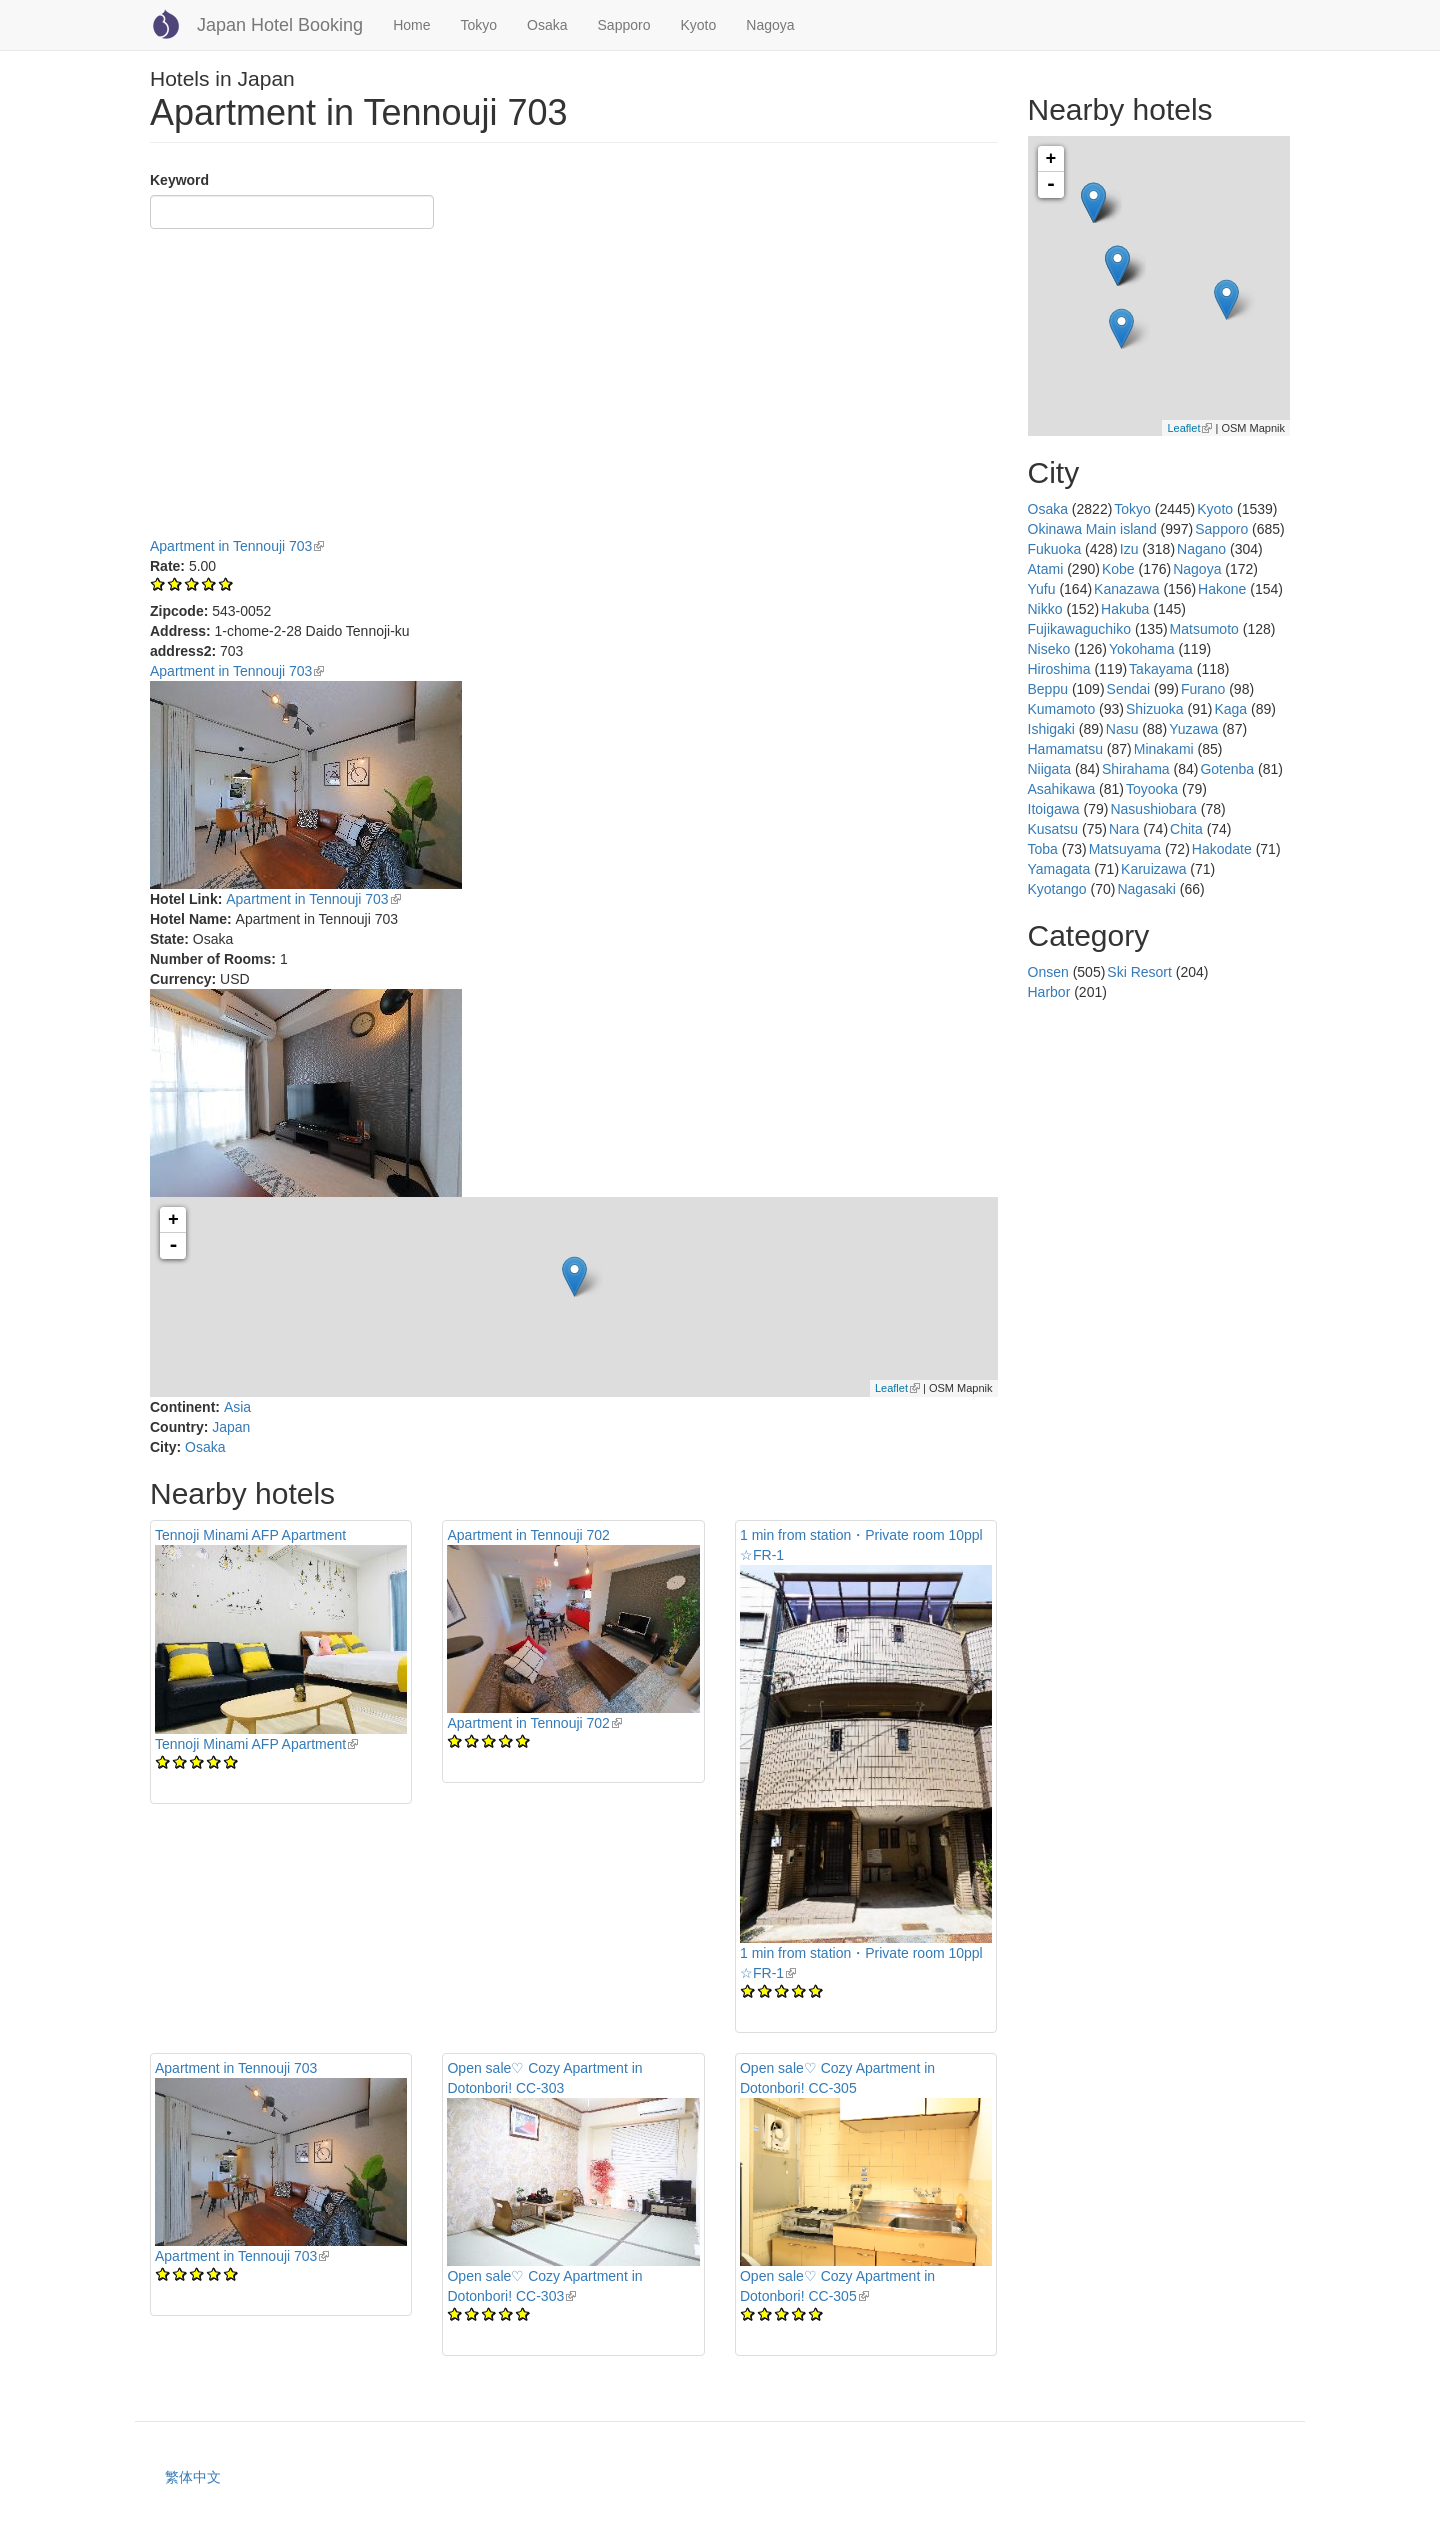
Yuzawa (1193, 729)
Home (411, 25)
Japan (231, 1427)
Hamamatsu (1065, 749)
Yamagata (1059, 869)
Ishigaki (1051, 729)
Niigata (1050, 769)
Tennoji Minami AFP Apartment (250, 1535)
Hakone (1222, 589)
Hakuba (1125, 609)
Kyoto (698, 25)
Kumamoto (1062, 709)
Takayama (1161, 669)
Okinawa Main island (1092, 529)
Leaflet (897, 1388)
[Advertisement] (574, 386)
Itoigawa (1054, 809)
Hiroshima (1059, 669)
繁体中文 (193, 2477)
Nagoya (770, 25)
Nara (1124, 829)
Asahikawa (1062, 789)
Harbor (1049, 992)
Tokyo (478, 25)
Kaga (1230, 709)
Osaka (547, 25)
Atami (1046, 569)
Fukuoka (1055, 549)
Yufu (1042, 589)
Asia (237, 1407)
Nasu (1122, 729)
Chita (1186, 829)
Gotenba (1227, 769)
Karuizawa (1153, 869)
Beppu (1048, 689)
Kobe (1118, 569)
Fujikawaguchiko (1080, 629)
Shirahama (1136, 769)
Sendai (1129, 689)
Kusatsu (1053, 829)
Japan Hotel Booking (280, 25)
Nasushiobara (1153, 809)
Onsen (1048, 972)
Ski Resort (1139, 972)
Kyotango (1057, 889)
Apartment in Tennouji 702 (528, 1535)
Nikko (1045, 609)
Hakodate (1222, 849)
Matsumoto (1204, 629)
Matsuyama (1125, 849)
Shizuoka (1155, 709)
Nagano (1201, 549)
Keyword (179, 180)
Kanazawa (1126, 589)
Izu (1129, 549)
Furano (1203, 689)
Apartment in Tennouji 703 (237, 546)
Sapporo (624, 25)
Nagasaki (1146, 889)
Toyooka (1152, 789)
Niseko (1049, 649)
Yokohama (1142, 649)
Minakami (1164, 749)
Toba (1043, 849)
